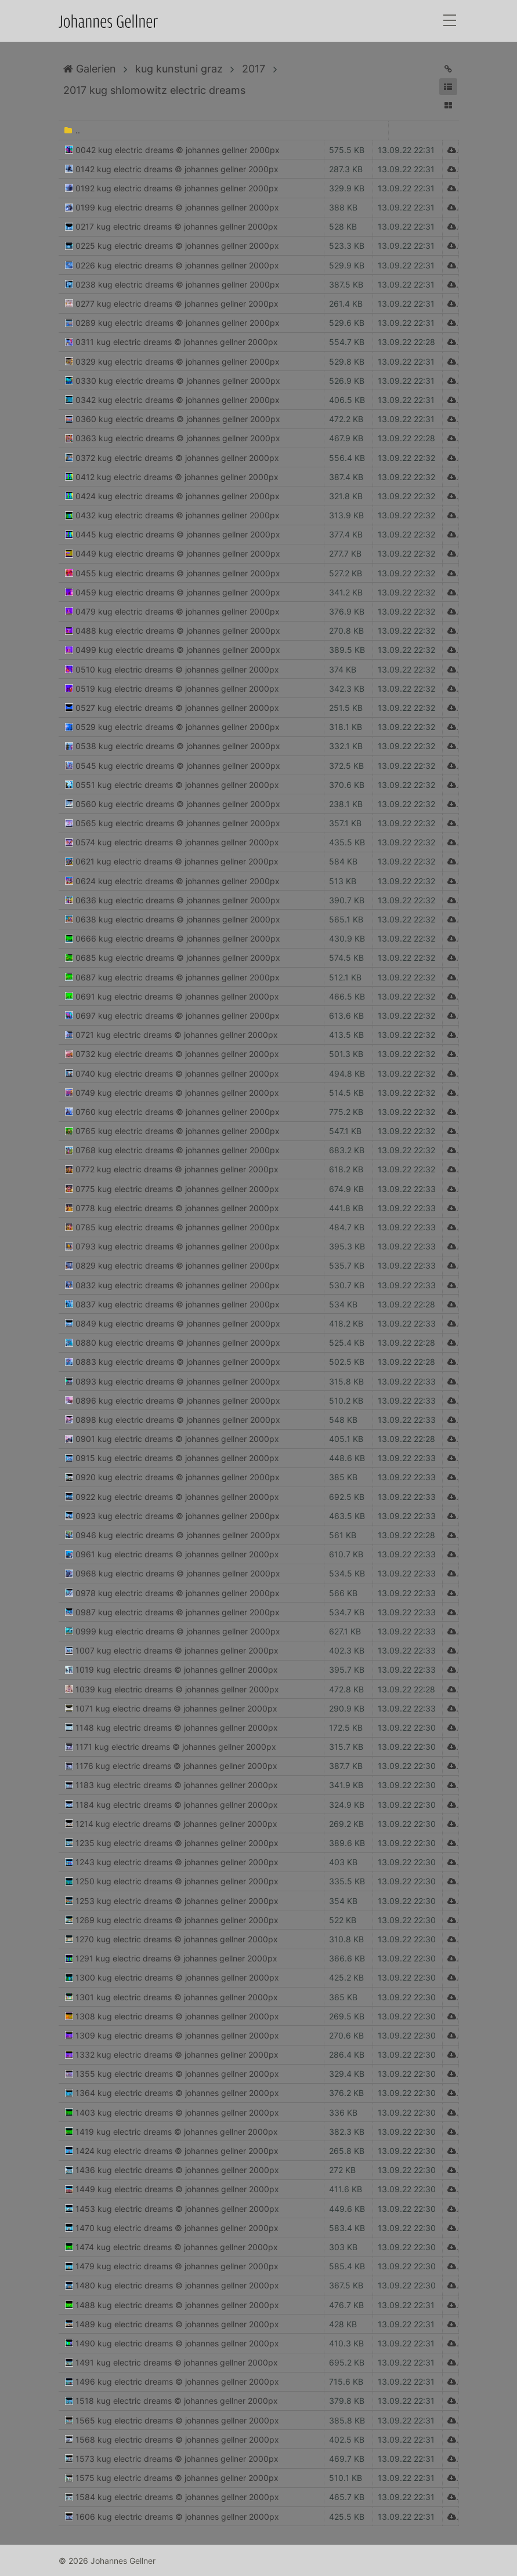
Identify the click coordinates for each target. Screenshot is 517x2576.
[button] (448, 86)
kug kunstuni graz (179, 69)
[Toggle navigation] (449, 21)
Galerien (89, 69)
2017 (253, 69)
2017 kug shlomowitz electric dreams (154, 90)
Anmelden (10, 2565)
